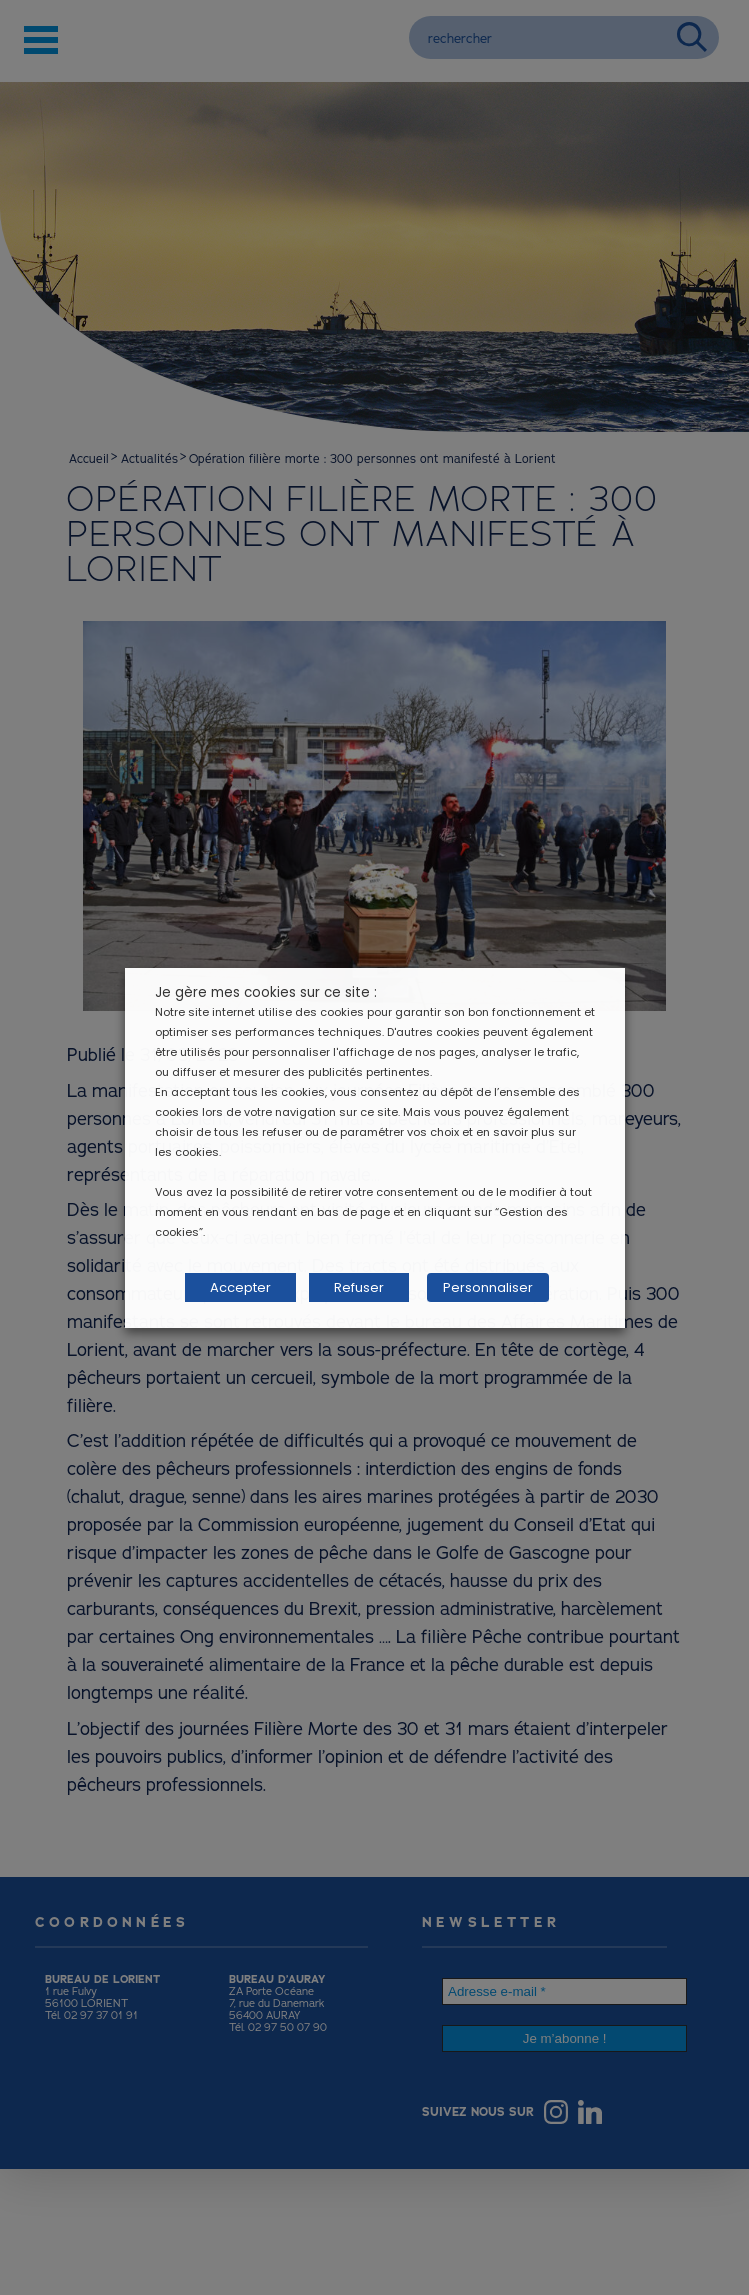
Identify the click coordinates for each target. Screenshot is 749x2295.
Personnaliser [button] (488, 1287)
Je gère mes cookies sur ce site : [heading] (266, 992)
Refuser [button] (359, 1287)
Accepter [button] (240, 1287)
